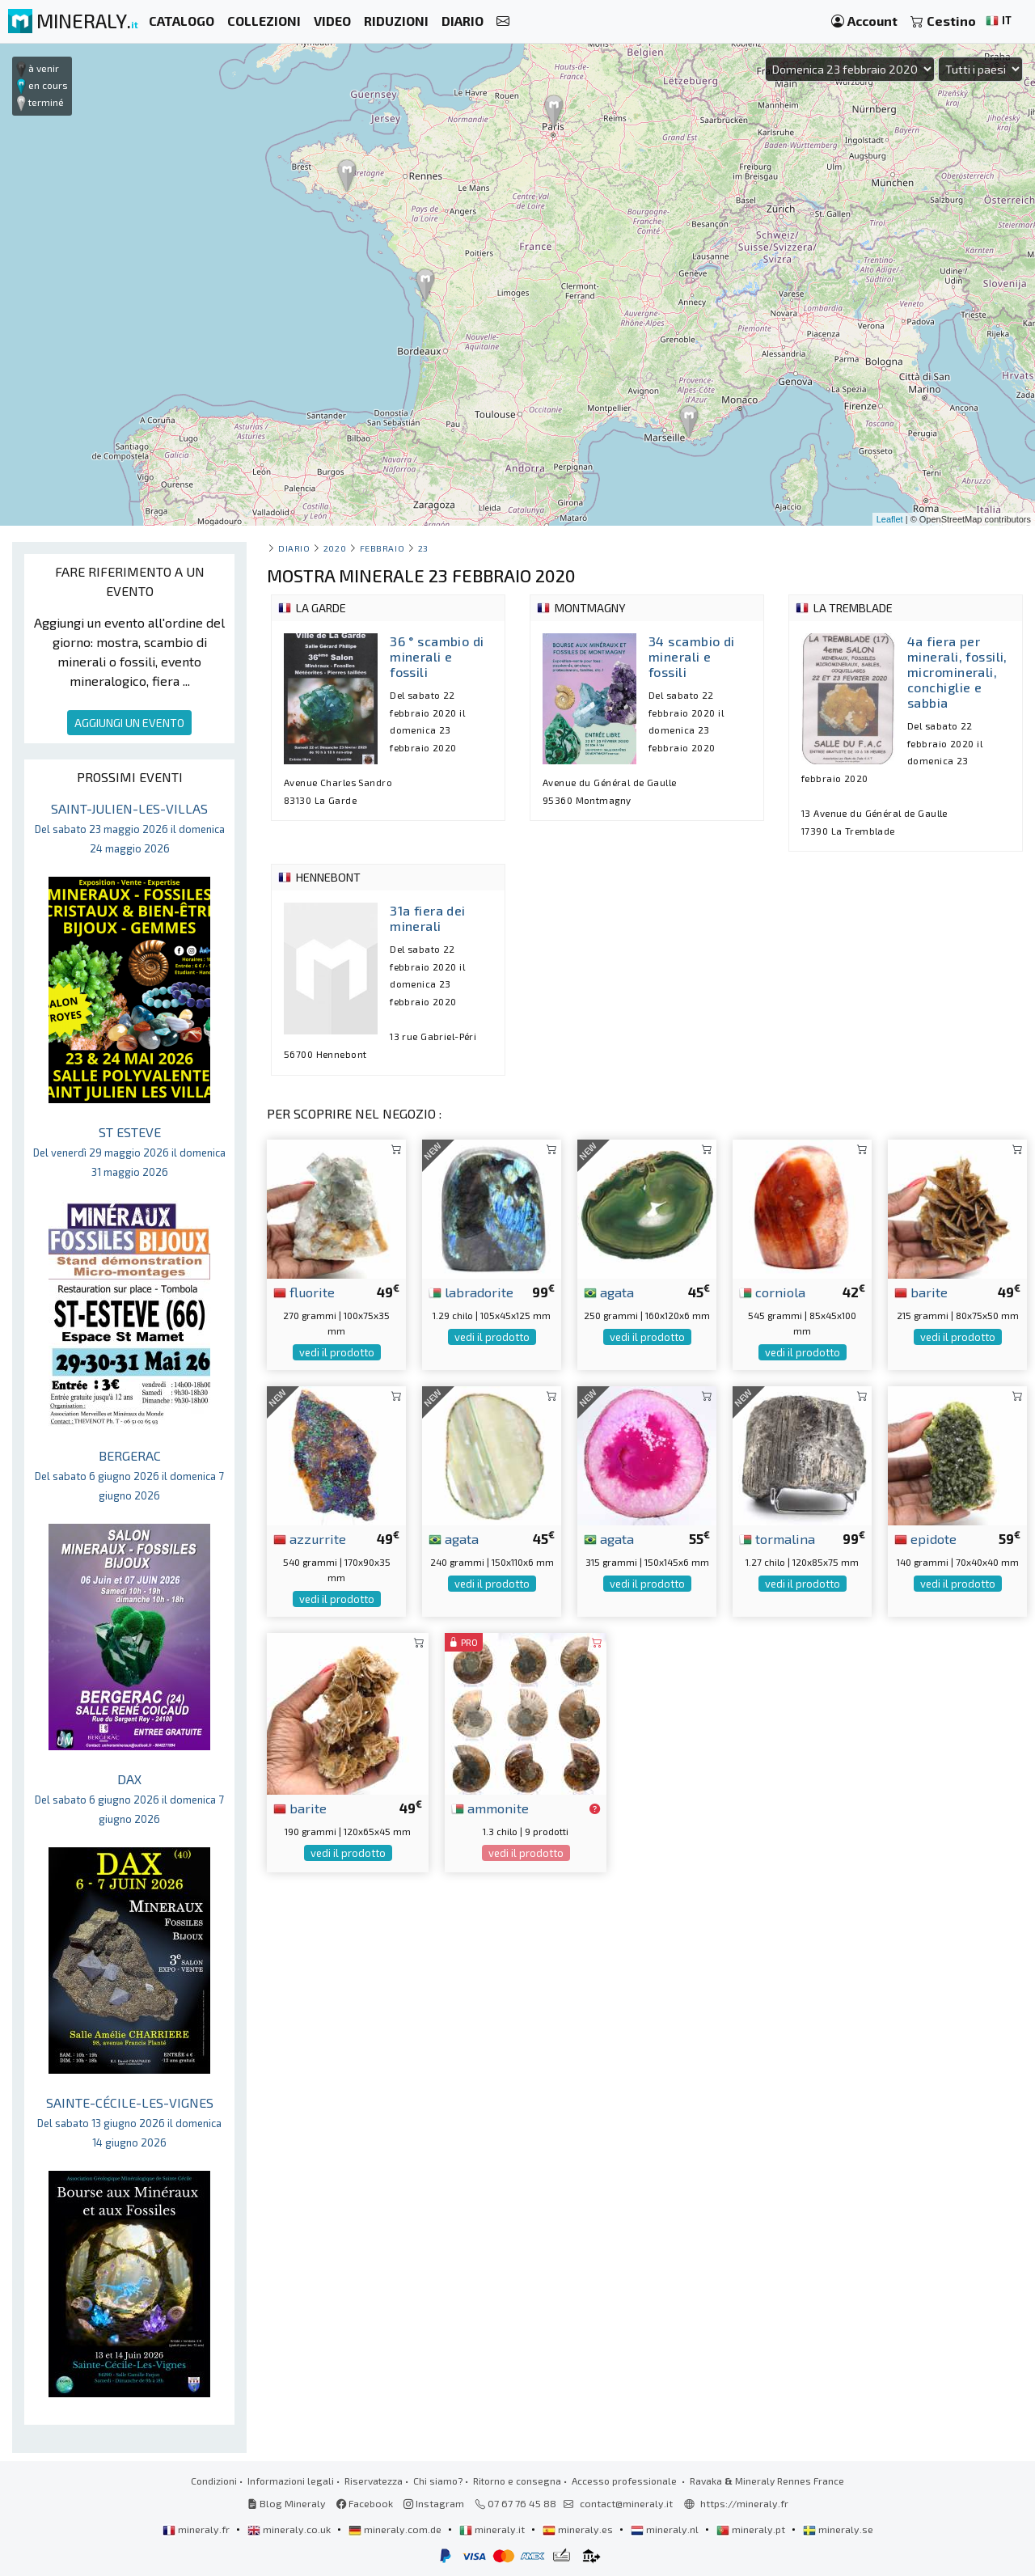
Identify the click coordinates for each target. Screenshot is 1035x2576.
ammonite (490, 1808)
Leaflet (890, 519)
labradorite (471, 1292)
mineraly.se (838, 2529)
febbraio (382, 548)
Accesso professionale (625, 2480)
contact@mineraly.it (626, 2503)
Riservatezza (373, 2480)
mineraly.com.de (396, 2529)
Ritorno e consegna (517, 2480)
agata (609, 1292)
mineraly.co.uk (290, 2529)
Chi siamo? (438, 2480)
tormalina (777, 1538)
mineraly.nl (666, 2529)
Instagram (433, 2503)
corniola (772, 1292)
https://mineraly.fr (744, 2503)
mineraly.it (493, 2529)
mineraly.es (579, 2529)
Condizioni (214, 2480)
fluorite (304, 1292)
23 (423, 548)
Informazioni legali (290, 2480)
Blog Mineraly (286, 2503)
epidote (925, 1538)
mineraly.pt (752, 2529)
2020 (334, 548)
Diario (294, 548)
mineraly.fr (197, 2529)
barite (921, 1292)
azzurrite (309, 1538)
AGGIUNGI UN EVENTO (129, 723)
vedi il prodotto (336, 1352)
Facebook (364, 2503)
